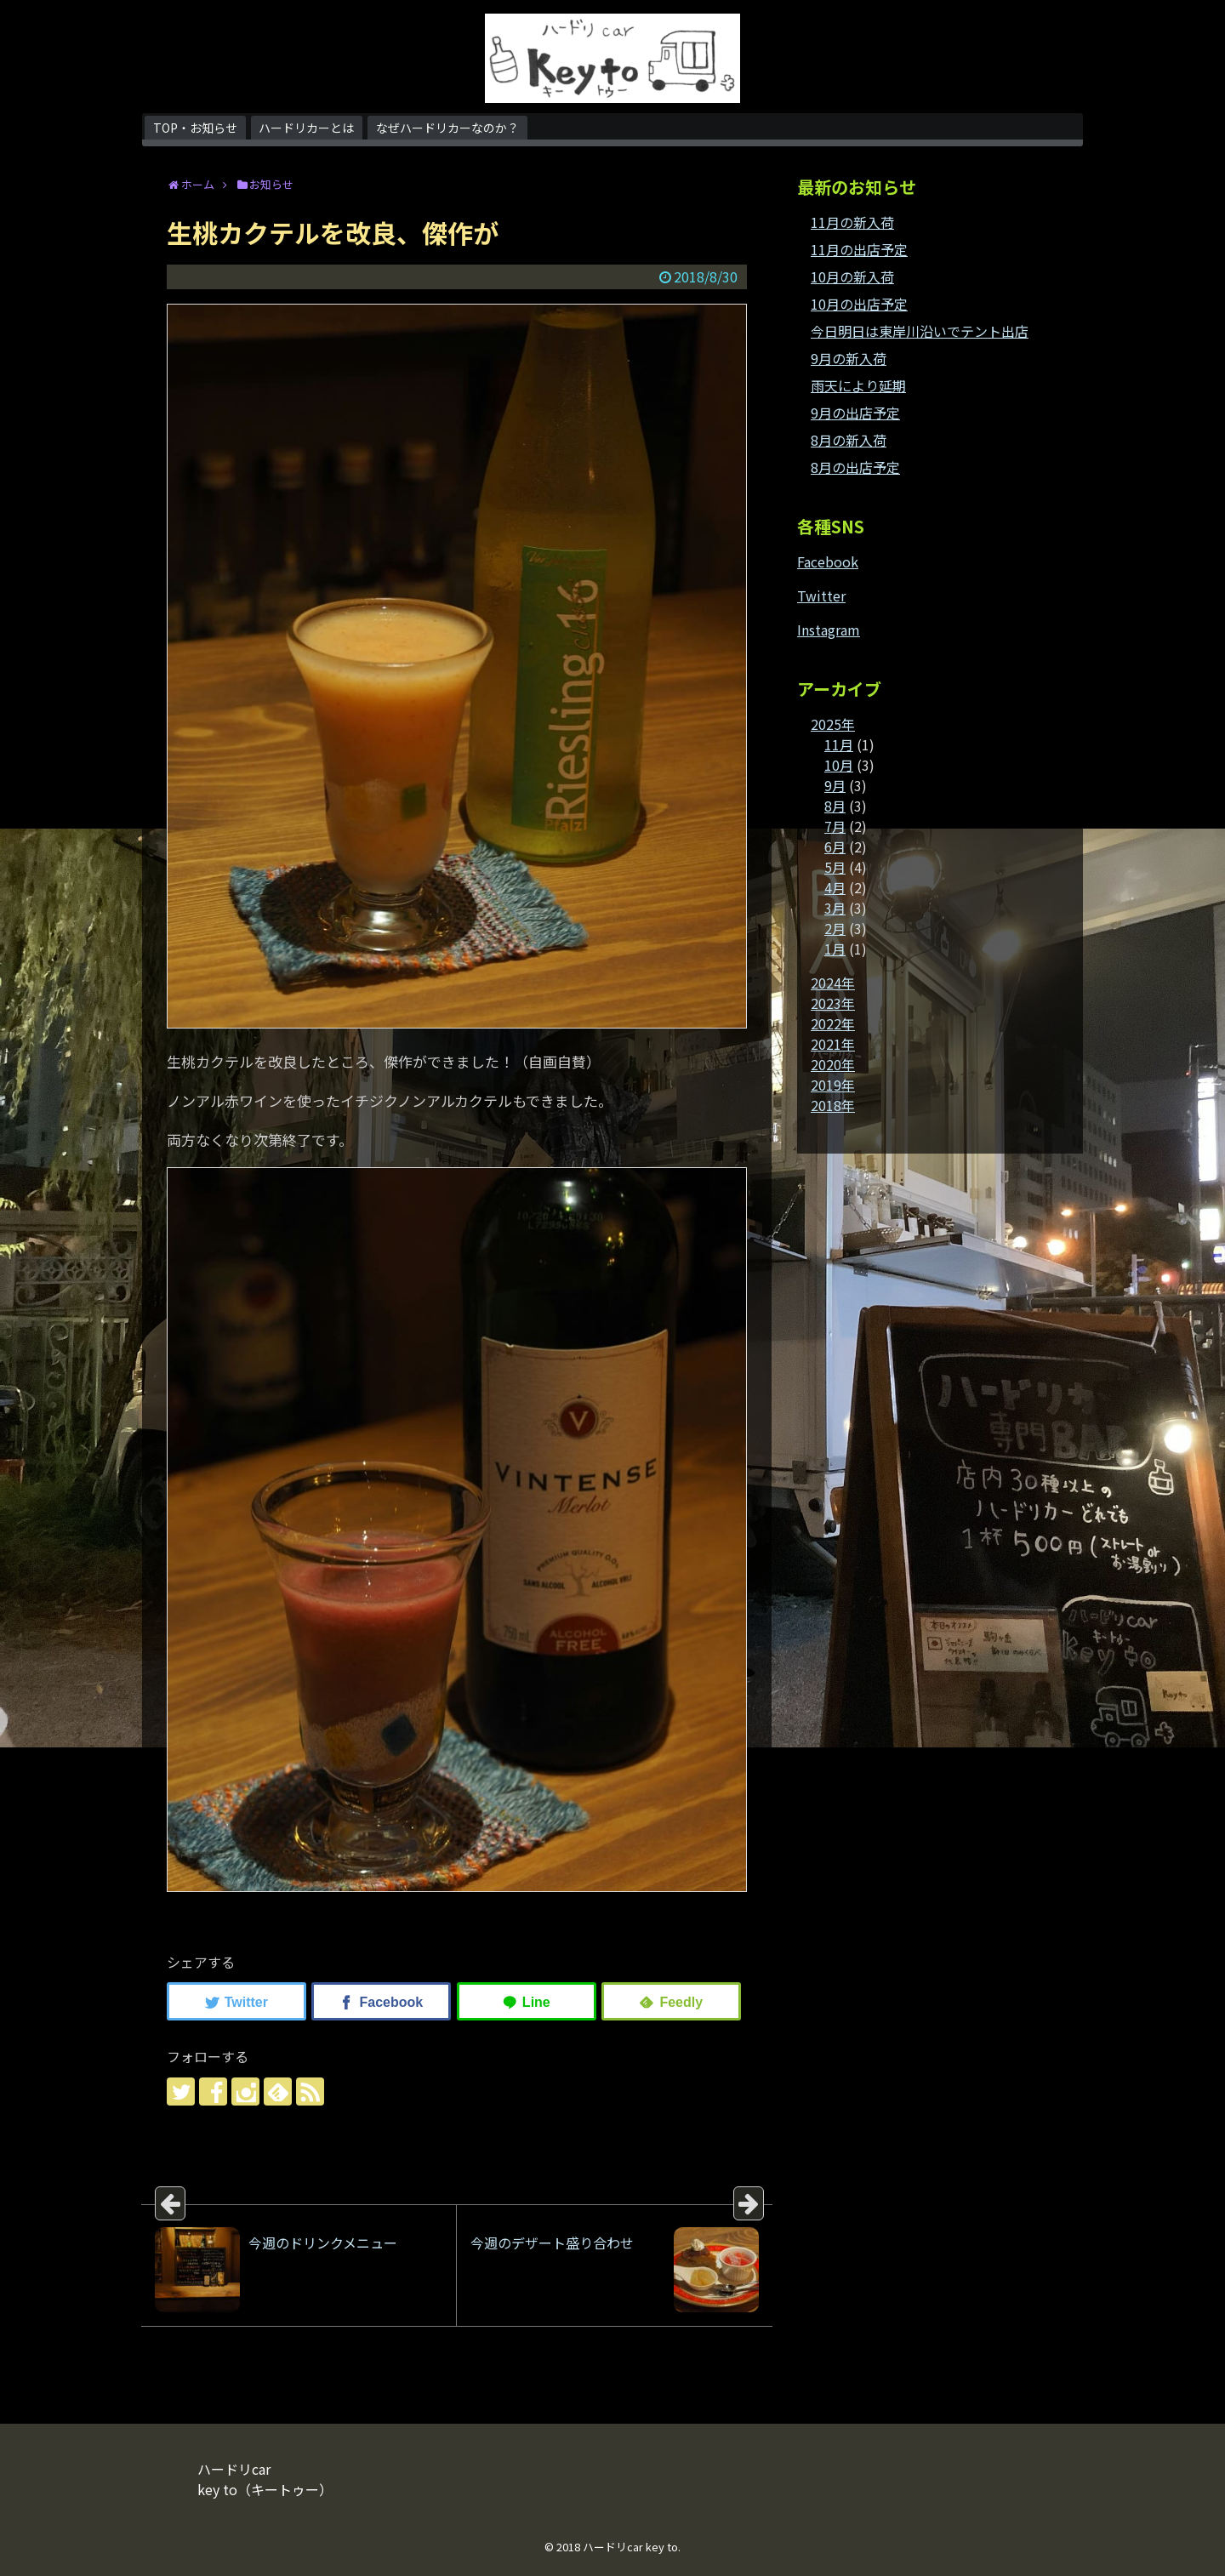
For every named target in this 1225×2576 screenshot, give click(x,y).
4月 (835, 887)
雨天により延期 (858, 385)
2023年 (833, 1003)
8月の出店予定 (855, 467)
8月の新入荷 (848, 440)
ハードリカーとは (306, 127)
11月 (838, 744)
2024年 (833, 982)
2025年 (833, 724)
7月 (835, 826)
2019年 (833, 1084)
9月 (835, 785)
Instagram (828, 629)
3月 (835, 908)
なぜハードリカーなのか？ (447, 127)
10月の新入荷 (852, 276)
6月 (835, 846)
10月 (838, 765)
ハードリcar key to (630, 2547)
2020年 (833, 1064)
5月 (835, 867)
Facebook (827, 561)
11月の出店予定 (859, 249)
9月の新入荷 (848, 358)
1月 (835, 948)
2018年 (833, 1105)
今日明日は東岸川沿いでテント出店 (919, 331)
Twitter (821, 595)
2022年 (833, 1023)
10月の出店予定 (859, 304)
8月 (835, 805)
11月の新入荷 (852, 222)
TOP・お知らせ (195, 127)
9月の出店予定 (855, 412)
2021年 (833, 1044)
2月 (835, 928)
